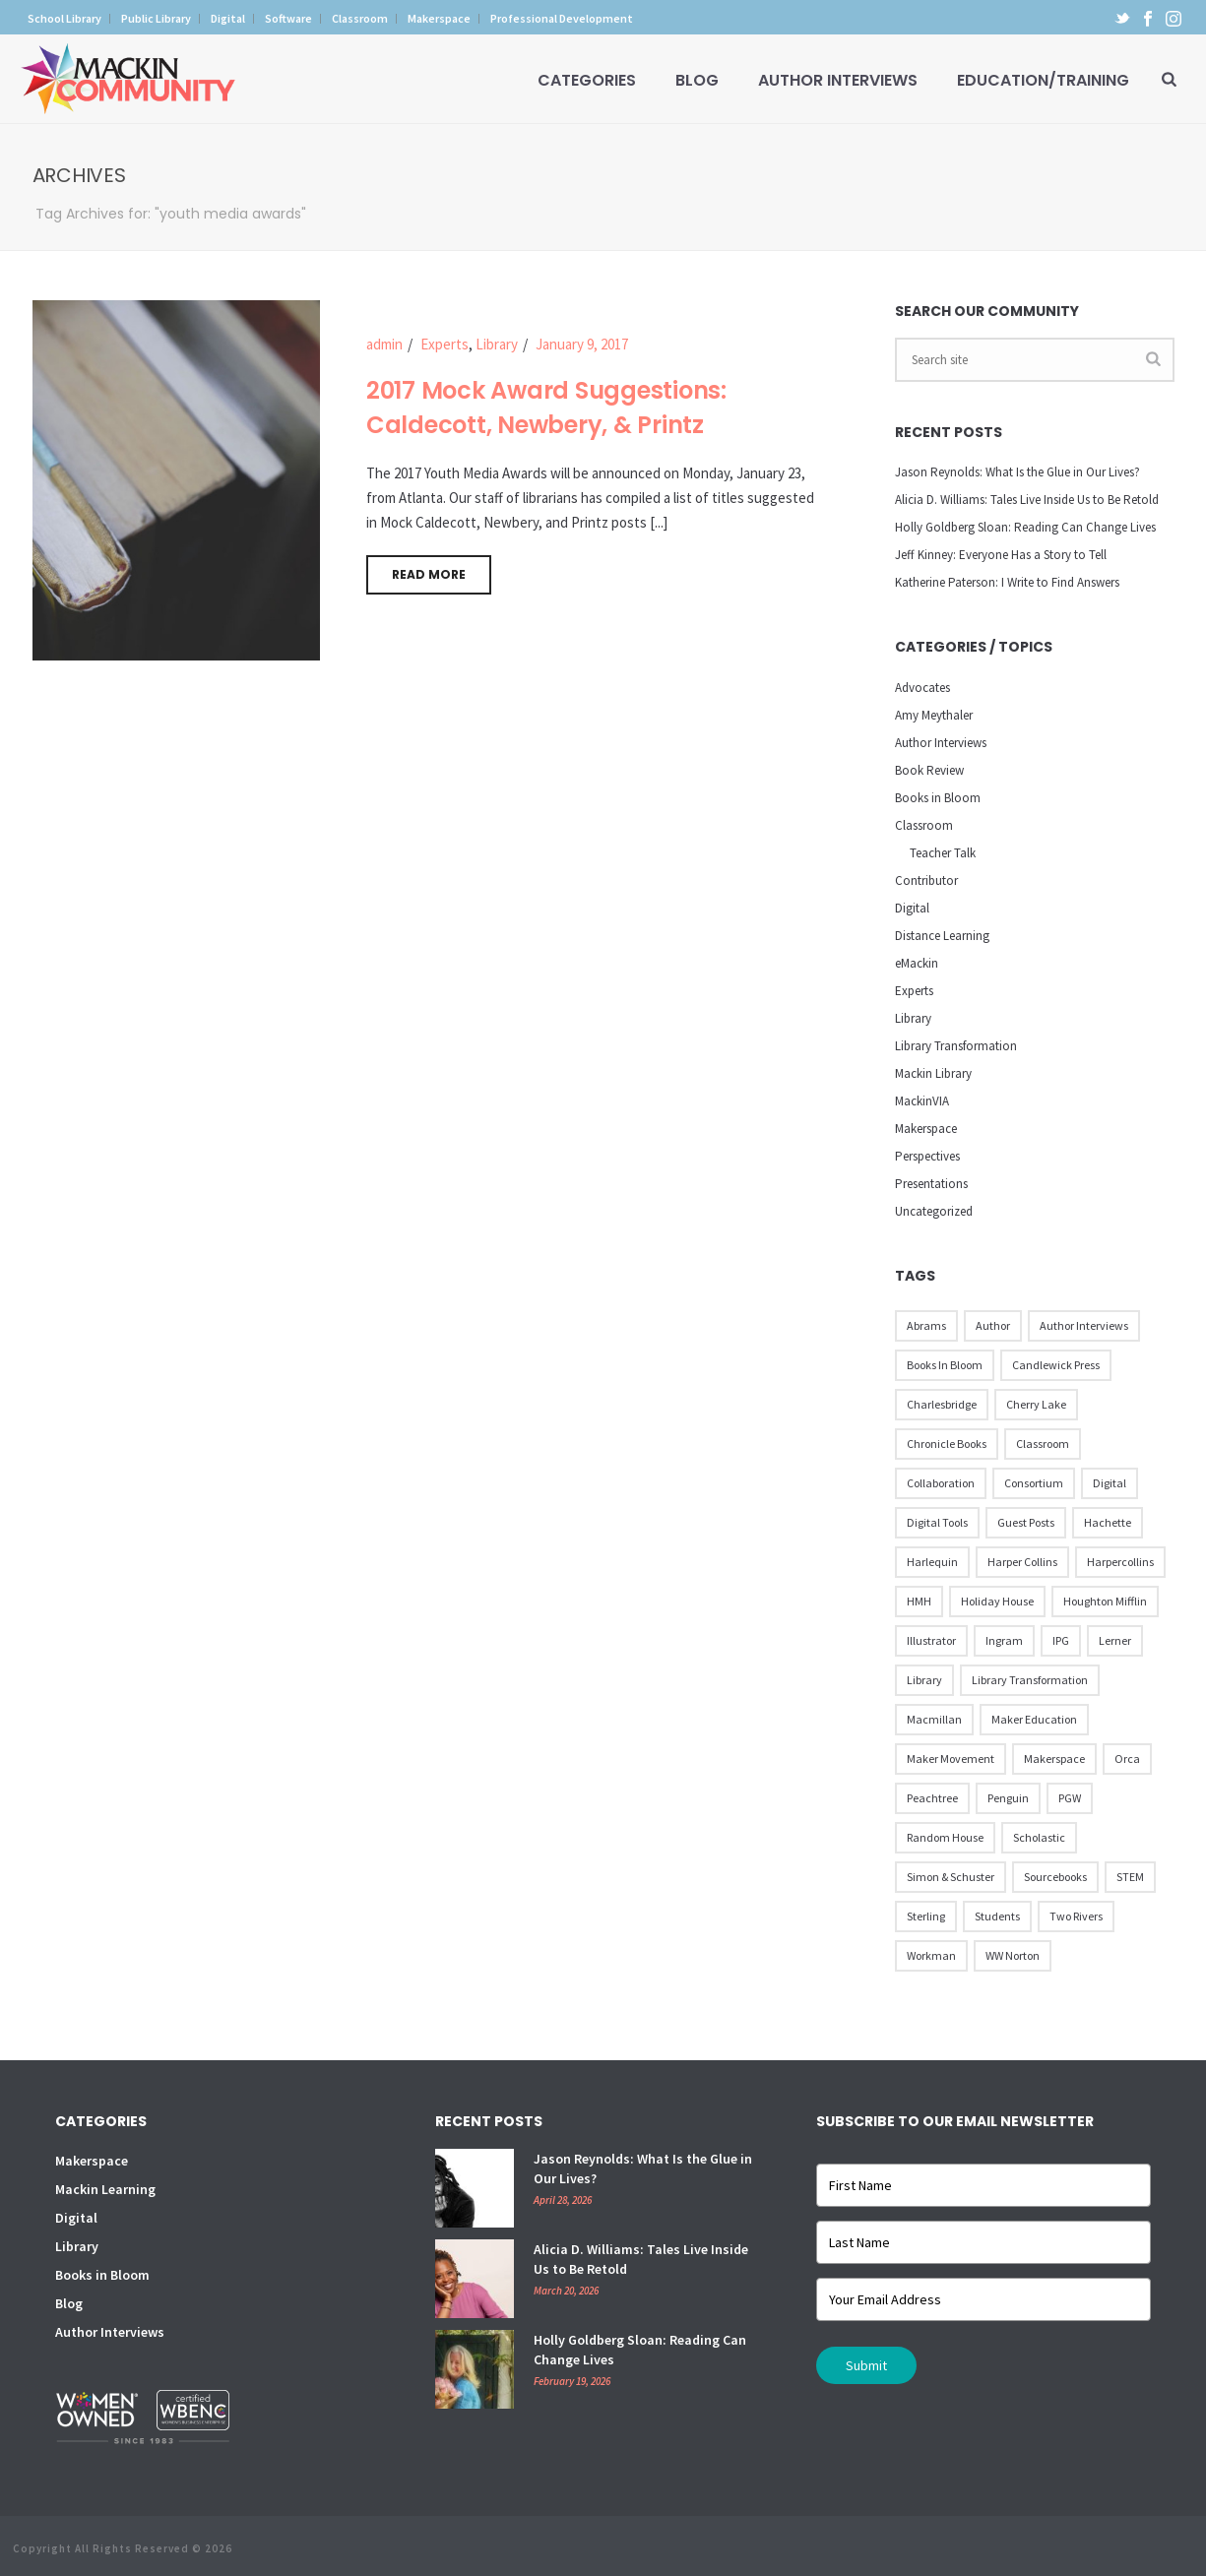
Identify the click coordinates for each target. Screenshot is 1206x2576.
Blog (697, 80)
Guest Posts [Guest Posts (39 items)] (1025, 1522)
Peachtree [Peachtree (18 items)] (932, 1798)
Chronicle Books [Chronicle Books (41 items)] (946, 1443)
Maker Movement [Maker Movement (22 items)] (950, 1758)
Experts (444, 344)
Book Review (929, 770)
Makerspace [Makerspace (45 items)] (1054, 1758)
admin (384, 344)
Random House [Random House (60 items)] (945, 1837)
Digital (912, 908)
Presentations (931, 1183)
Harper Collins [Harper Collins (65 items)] (1022, 1561)
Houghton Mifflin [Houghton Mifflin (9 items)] (1105, 1601)
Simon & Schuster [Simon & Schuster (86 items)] (950, 1876)
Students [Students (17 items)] (997, 1916)
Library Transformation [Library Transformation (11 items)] (1030, 1679)
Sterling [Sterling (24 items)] (926, 1916)
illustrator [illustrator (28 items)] (931, 1640)
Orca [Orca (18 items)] (1127, 1758)
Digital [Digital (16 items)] (1109, 1483)
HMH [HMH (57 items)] (919, 1601)
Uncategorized (934, 1211)
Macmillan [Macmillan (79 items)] (934, 1719)
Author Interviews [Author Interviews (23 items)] (1084, 1325)
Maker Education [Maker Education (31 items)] (1034, 1719)
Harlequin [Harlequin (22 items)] (932, 1561)
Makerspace (926, 1128)
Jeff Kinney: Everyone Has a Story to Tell (1001, 554)
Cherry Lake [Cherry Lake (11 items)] (1036, 1404)
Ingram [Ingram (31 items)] (1004, 1640)
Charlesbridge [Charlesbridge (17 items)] (942, 1404)
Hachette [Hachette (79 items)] (1107, 1522)
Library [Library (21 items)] (924, 1679)
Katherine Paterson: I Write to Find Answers (1007, 582)
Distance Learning (942, 935)
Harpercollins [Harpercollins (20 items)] (1120, 1561)
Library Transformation (956, 1045)
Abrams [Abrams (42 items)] (926, 1325)
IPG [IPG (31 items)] (1060, 1640)
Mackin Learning (105, 2189)
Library (497, 344)
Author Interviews (838, 80)
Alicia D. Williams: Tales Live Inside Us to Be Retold (1027, 499)
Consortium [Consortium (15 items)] (1033, 1483)
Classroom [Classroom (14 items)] (1042, 1443)
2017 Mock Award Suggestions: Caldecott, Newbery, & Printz (546, 407)
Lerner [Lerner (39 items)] (1115, 1640)
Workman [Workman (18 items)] (931, 1955)
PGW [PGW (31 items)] (1069, 1798)
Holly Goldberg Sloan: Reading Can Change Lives (1025, 527)
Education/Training (1043, 80)
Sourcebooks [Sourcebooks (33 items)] (1055, 1876)
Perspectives (927, 1156)
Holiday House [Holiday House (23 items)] (997, 1601)
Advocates (922, 687)
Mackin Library (933, 1073)
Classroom (924, 825)
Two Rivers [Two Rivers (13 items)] (1076, 1916)
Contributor (926, 880)
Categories (587, 80)
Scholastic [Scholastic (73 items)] (1039, 1837)
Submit (866, 2365)
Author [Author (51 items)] (993, 1325)
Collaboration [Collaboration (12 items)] (941, 1483)
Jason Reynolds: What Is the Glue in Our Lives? (1017, 472)
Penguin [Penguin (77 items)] (1008, 1798)
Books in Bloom (938, 797)
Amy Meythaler (934, 715)
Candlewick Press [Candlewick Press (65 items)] (1056, 1364)
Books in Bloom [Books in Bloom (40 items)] (945, 1364)
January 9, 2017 (582, 344)
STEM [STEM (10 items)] (1130, 1876)
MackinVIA (922, 1101)
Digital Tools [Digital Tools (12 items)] (937, 1522)
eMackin (916, 963)
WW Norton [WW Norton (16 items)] (1012, 1955)
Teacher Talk (943, 853)
